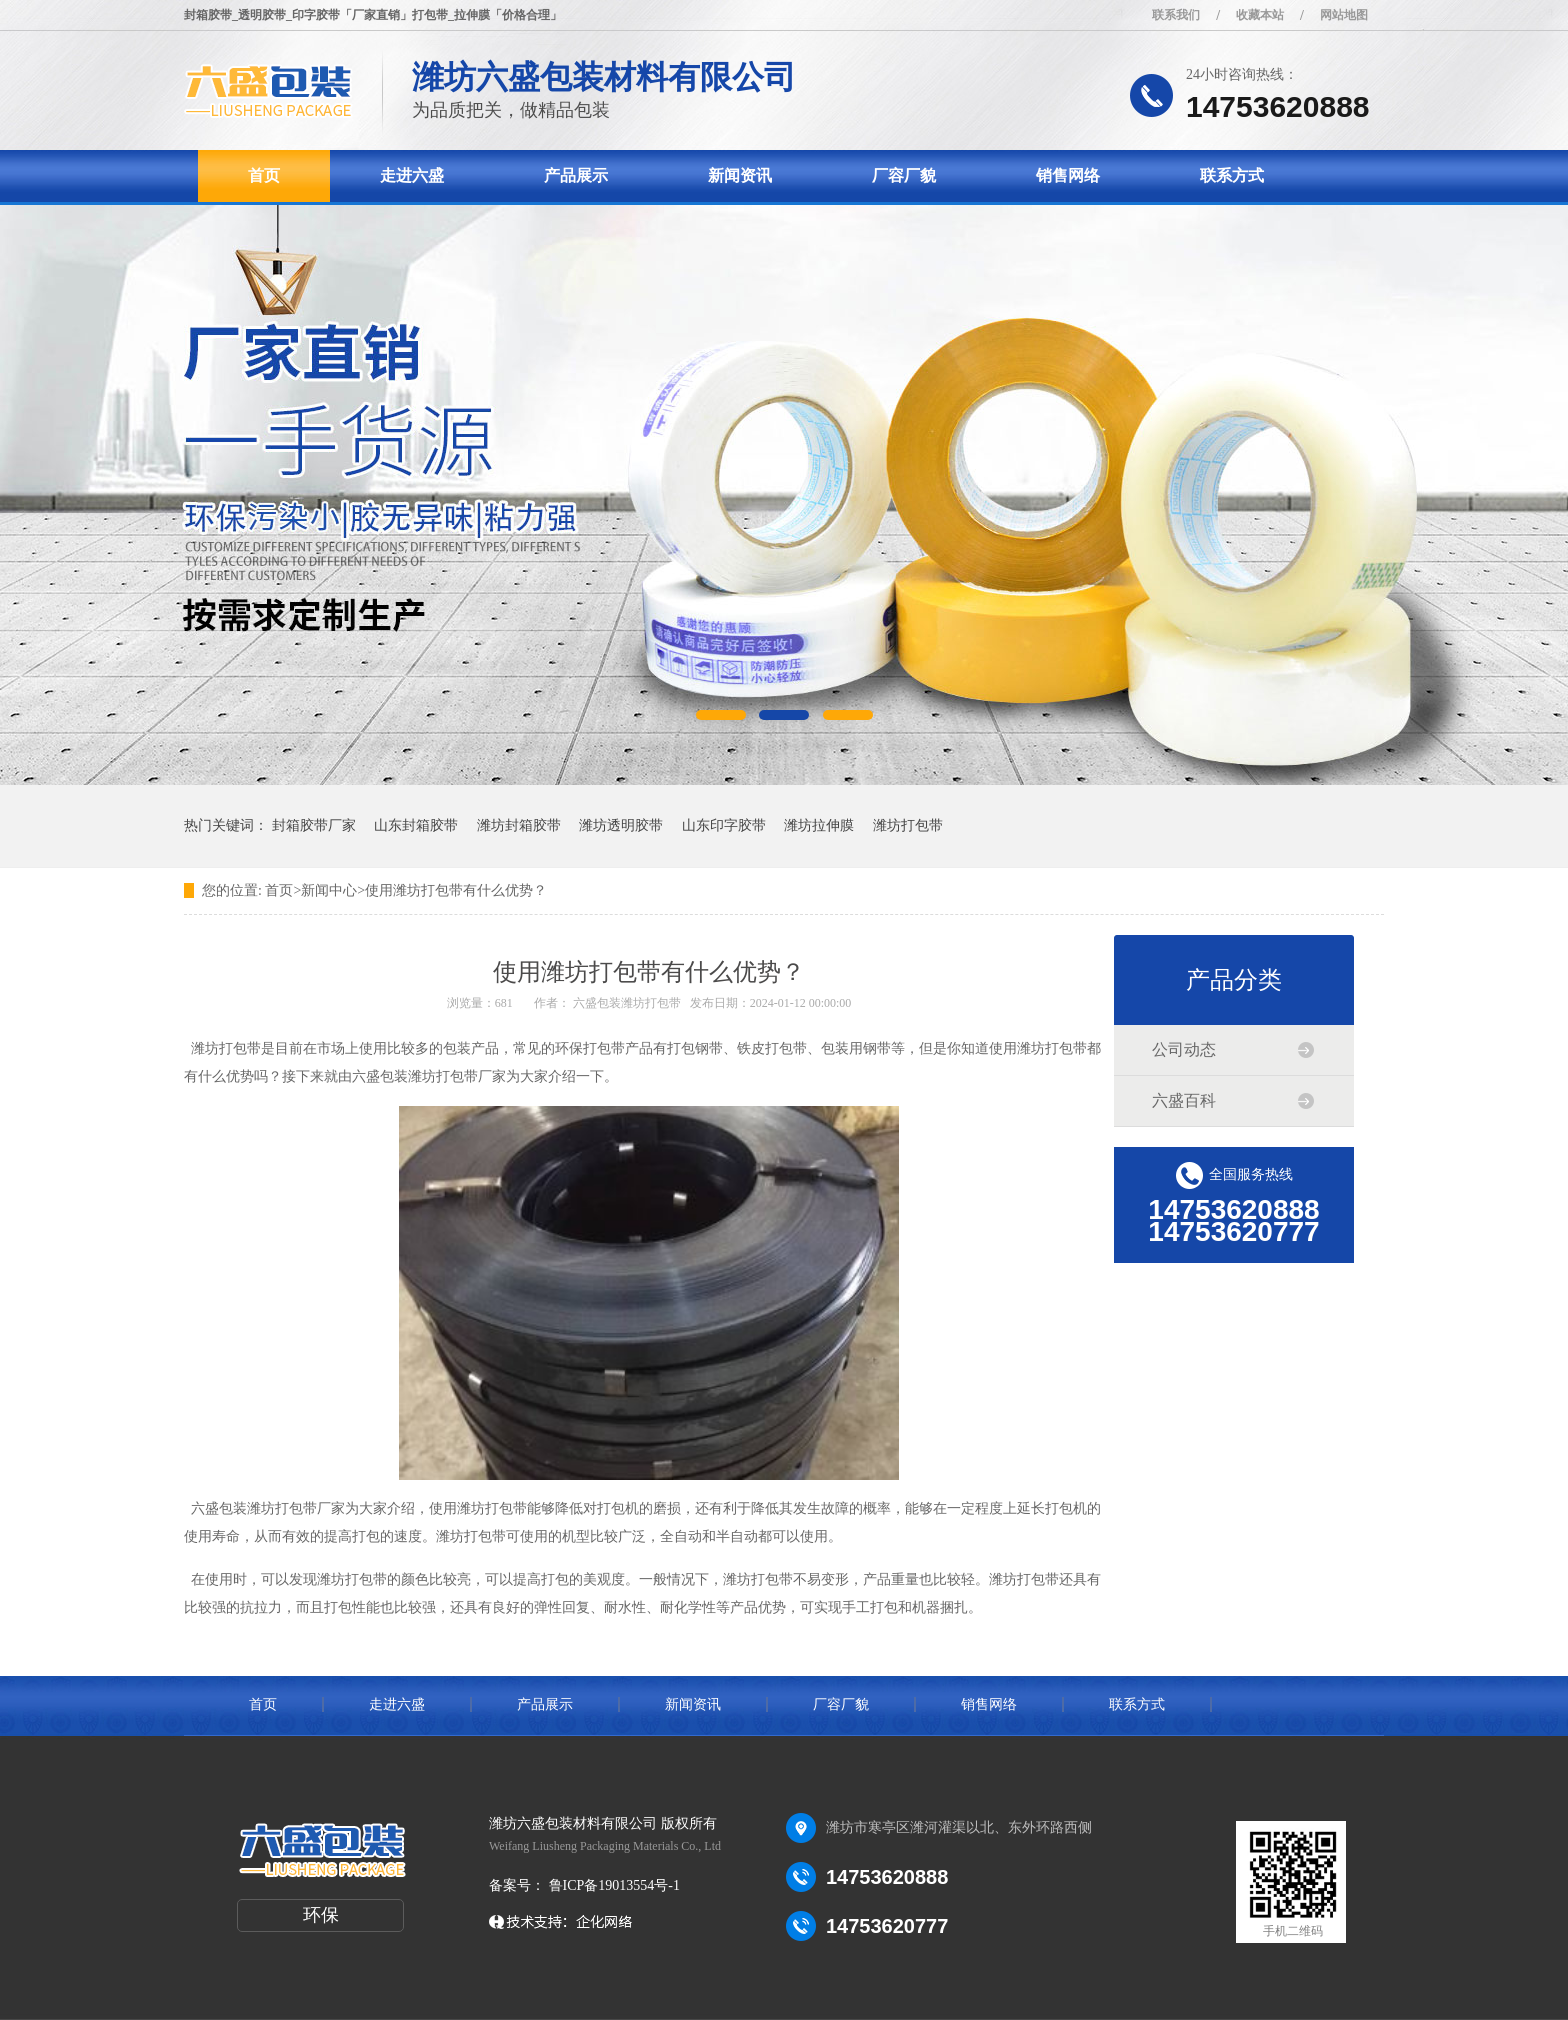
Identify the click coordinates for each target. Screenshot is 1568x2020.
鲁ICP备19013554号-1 (612, 1885)
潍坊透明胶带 (621, 825)
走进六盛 (412, 175)
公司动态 (1184, 1049)
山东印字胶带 (724, 825)
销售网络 (1068, 175)
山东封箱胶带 (416, 825)
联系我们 (1176, 15)
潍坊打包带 (908, 825)
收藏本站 (1260, 15)
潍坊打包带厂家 (296, 1508)
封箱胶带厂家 (314, 825)
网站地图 (1344, 15)
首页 (264, 175)
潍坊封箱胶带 (519, 825)
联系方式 (1232, 175)
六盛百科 (1184, 1100)
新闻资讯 (740, 175)
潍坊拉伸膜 (819, 825)
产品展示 (576, 175)
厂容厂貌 (904, 175)
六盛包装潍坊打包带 (627, 1003)
